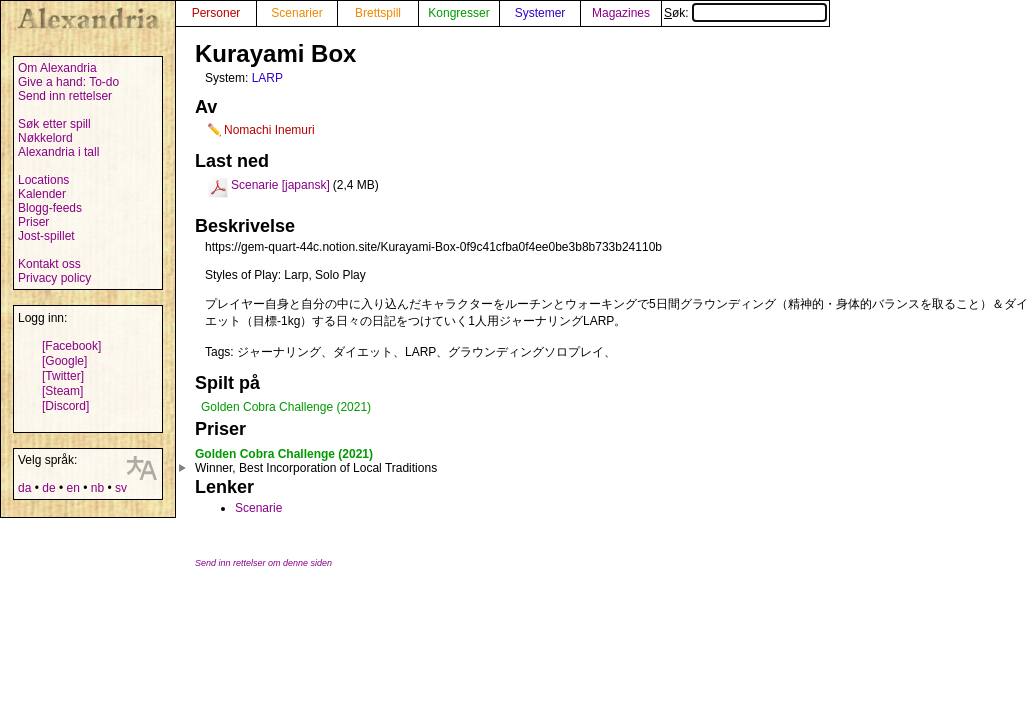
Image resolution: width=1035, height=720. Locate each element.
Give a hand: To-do (68, 82)
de (48, 488)
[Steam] (62, 391)
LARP (267, 78)
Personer (216, 13)
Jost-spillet (46, 236)
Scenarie (258, 508)
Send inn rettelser (65, 96)
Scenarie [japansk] (280, 185)
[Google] (64, 361)
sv (121, 488)
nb (97, 488)
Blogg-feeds (50, 208)
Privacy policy (54, 278)
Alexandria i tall (58, 152)
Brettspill (378, 13)
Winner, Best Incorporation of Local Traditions (316, 468)
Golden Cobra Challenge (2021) (286, 407)
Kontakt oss (49, 264)
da (24, 488)
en (72, 488)
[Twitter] (63, 376)
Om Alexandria (57, 68)
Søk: (745, 13)
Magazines (621, 13)
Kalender (42, 194)
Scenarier (296, 13)
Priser (33, 222)
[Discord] (65, 406)
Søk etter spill (54, 124)
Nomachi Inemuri (269, 130)
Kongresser (458, 13)
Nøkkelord (45, 138)
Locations (43, 180)
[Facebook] (71, 346)
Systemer (540, 13)
